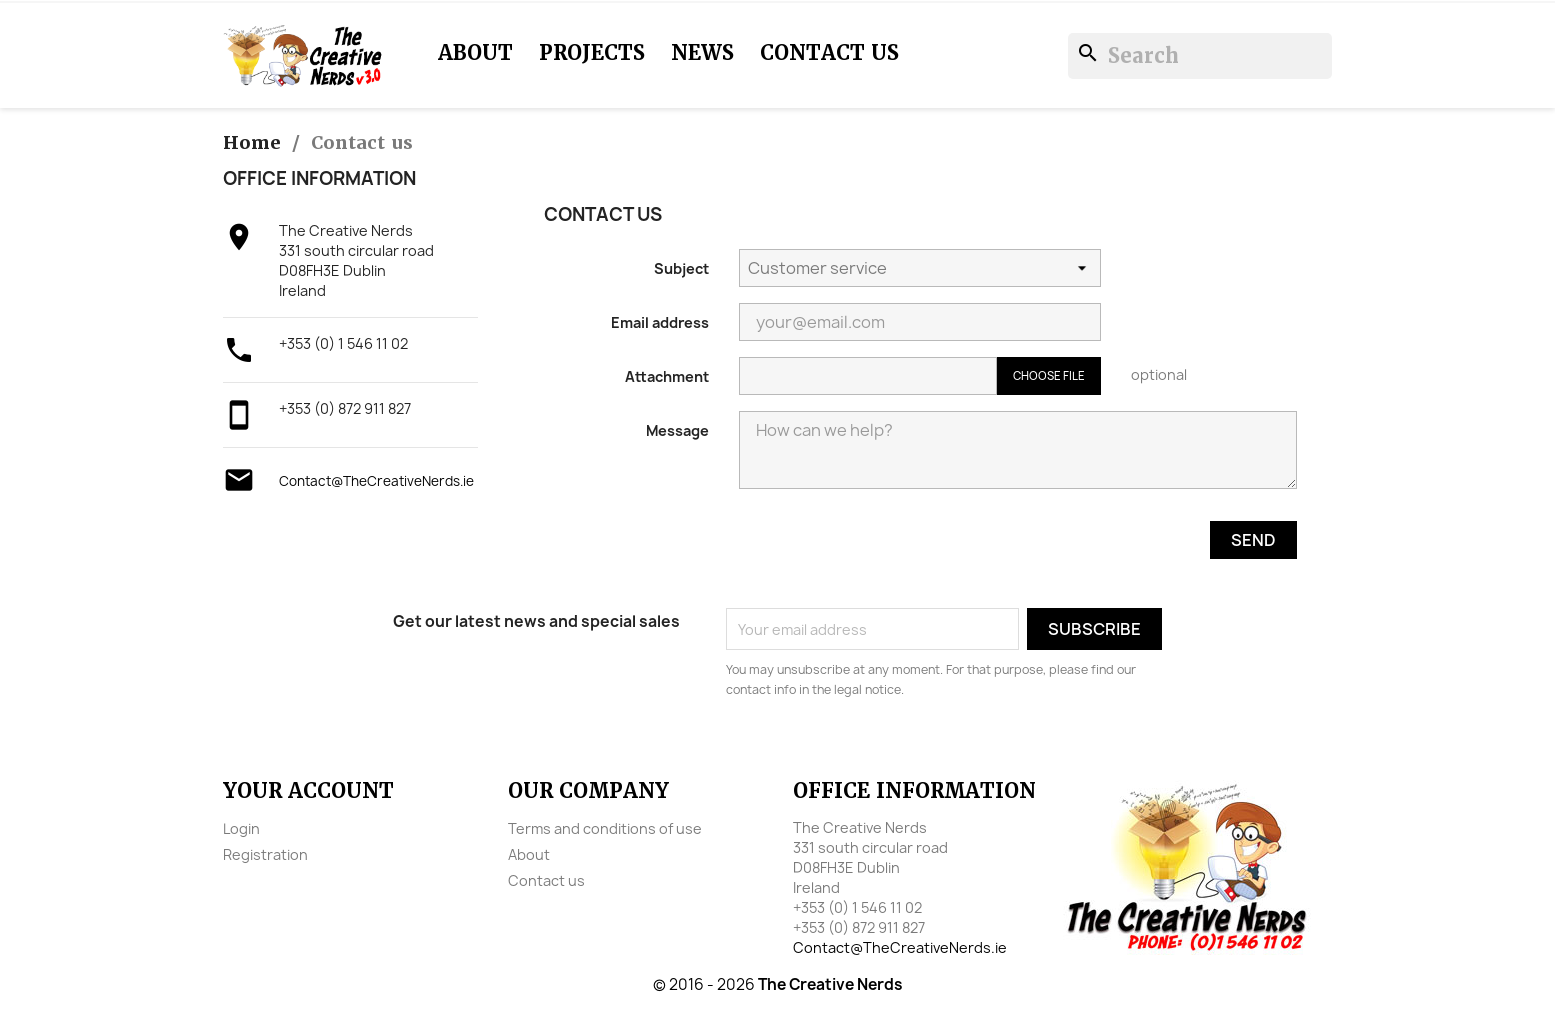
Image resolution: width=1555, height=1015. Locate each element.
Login (241, 828)
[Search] (1200, 56)
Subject (681, 268)
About (475, 53)
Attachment (667, 376)
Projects (592, 53)
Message (677, 430)
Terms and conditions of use (605, 828)
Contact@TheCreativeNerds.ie (376, 481)
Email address (660, 322)
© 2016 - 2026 (778, 984)
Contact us (829, 53)
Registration (265, 854)
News (702, 53)
